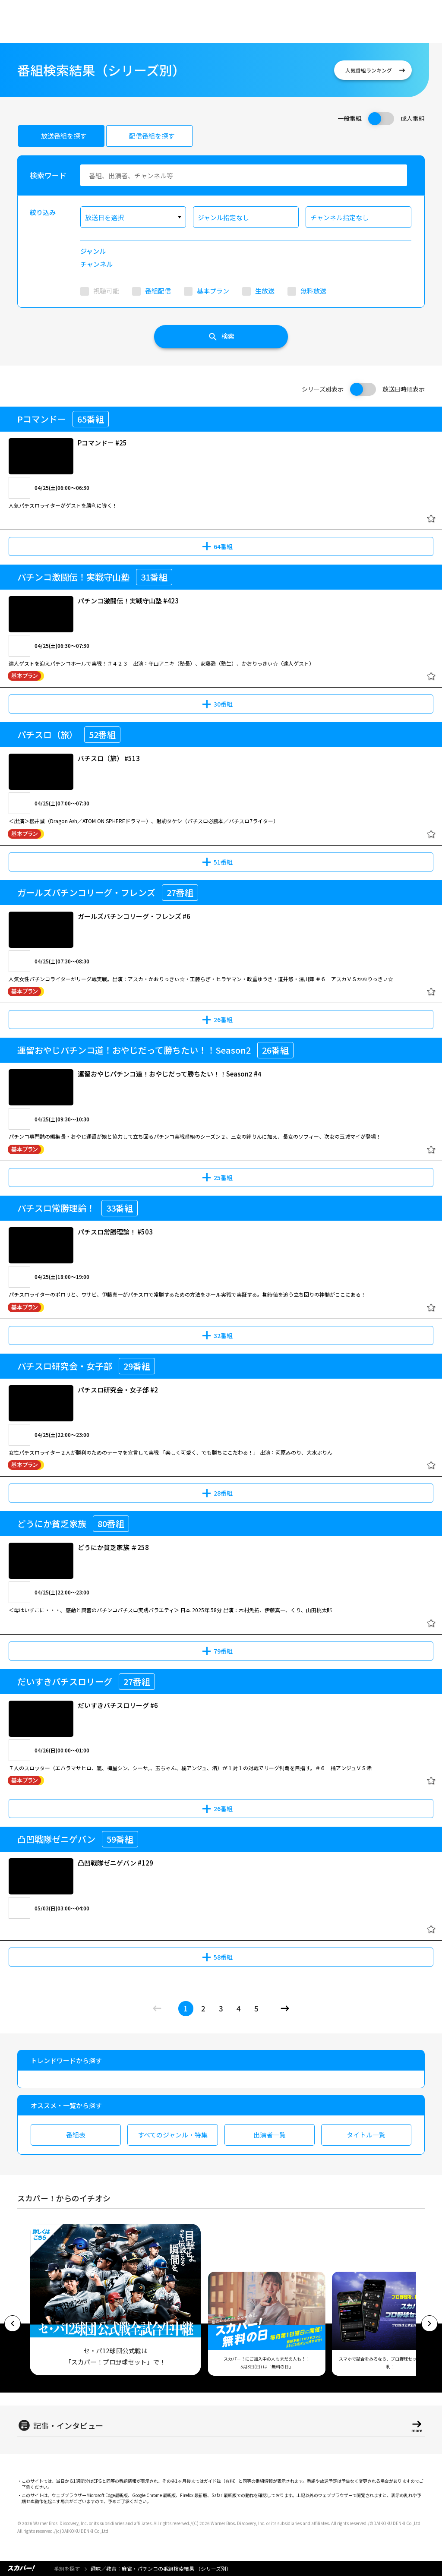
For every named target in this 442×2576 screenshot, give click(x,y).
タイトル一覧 (366, 2134)
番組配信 (158, 290)
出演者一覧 (269, 2134)
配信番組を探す (151, 135)
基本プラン (213, 290)
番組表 (75, 2134)
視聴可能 (106, 290)
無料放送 (313, 290)
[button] (12, 2323)
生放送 (265, 290)
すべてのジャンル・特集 (173, 2134)
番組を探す (67, 2568)
